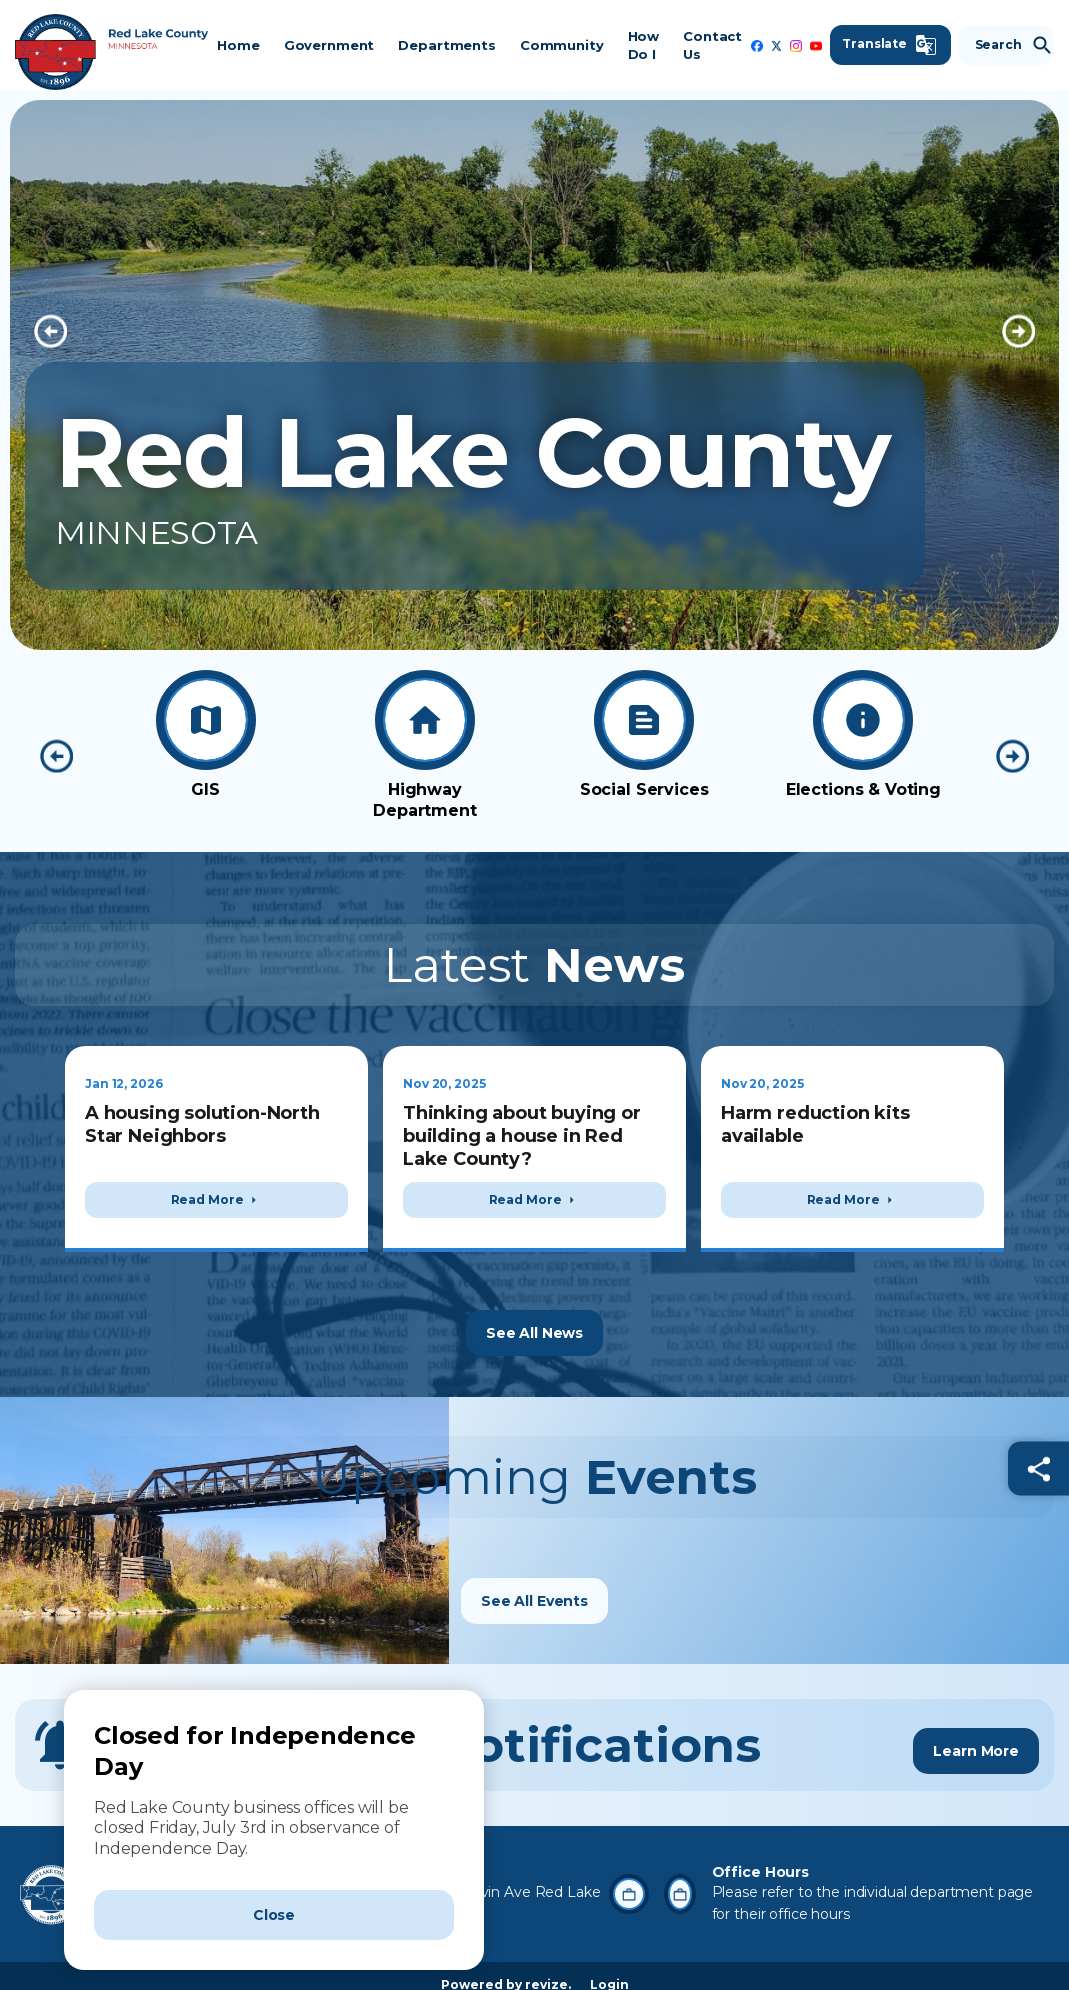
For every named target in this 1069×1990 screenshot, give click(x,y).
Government (328, 45)
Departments (445, 45)
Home (237, 45)
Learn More (976, 1727)
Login (609, 1967)
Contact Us (711, 45)
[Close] (274, 1915)
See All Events (534, 1584)
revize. (548, 1967)
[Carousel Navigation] (534, 331)
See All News (534, 1315)
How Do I (643, 45)
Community (561, 45)
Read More (217, 1200)
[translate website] (889, 45)
